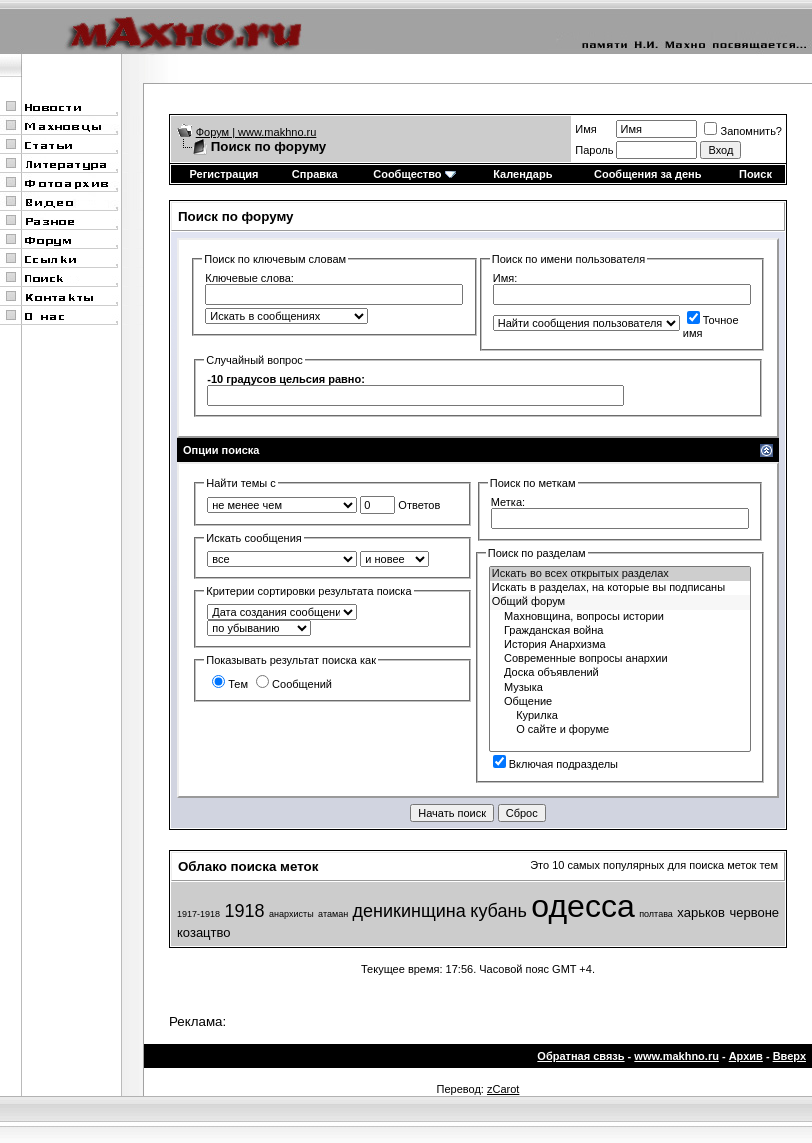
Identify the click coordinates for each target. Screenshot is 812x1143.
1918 (245, 911)
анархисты (291, 914)
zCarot (503, 1089)
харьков (701, 912)
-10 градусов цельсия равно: (286, 379)
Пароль (594, 150)
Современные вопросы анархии (620, 659)
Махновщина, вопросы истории (620, 617)
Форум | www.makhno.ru (256, 132)
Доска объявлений (620, 673)
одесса (582, 906)
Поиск (755, 174)
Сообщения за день (647, 174)
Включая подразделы (555, 764)
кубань (498, 911)
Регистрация (224, 174)
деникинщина (409, 911)
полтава (656, 914)
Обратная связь (580, 1056)
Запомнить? (743, 131)
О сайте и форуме (620, 730)
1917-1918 (198, 914)
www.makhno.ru (676, 1056)
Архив (746, 1056)
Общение (620, 702)
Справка (315, 174)
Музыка (620, 688)
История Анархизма (620, 645)
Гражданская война (620, 631)
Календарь (522, 174)
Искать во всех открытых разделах (620, 574)
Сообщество (414, 174)
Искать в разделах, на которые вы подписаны (620, 588)
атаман (333, 914)
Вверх (789, 1056)
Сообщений (294, 684)
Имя (585, 129)
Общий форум (620, 602)
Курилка (620, 716)
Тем (230, 684)
